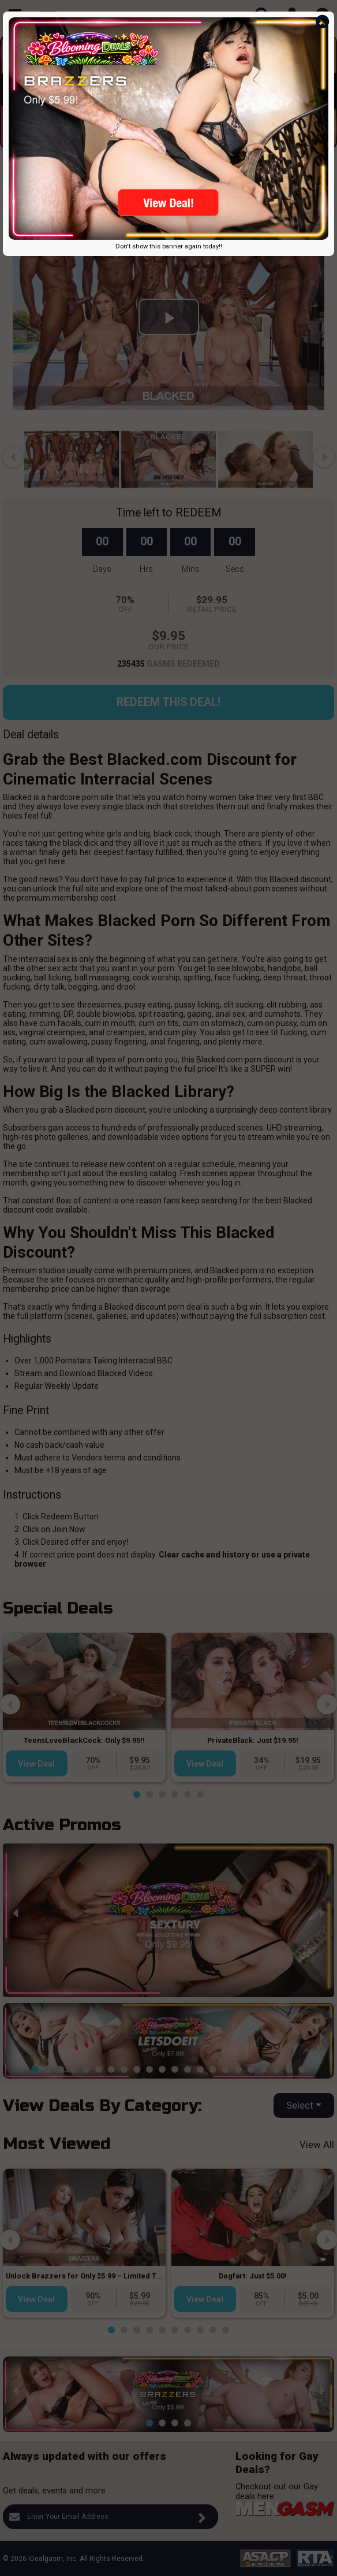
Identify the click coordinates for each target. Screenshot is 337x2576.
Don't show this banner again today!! (168, 246)
